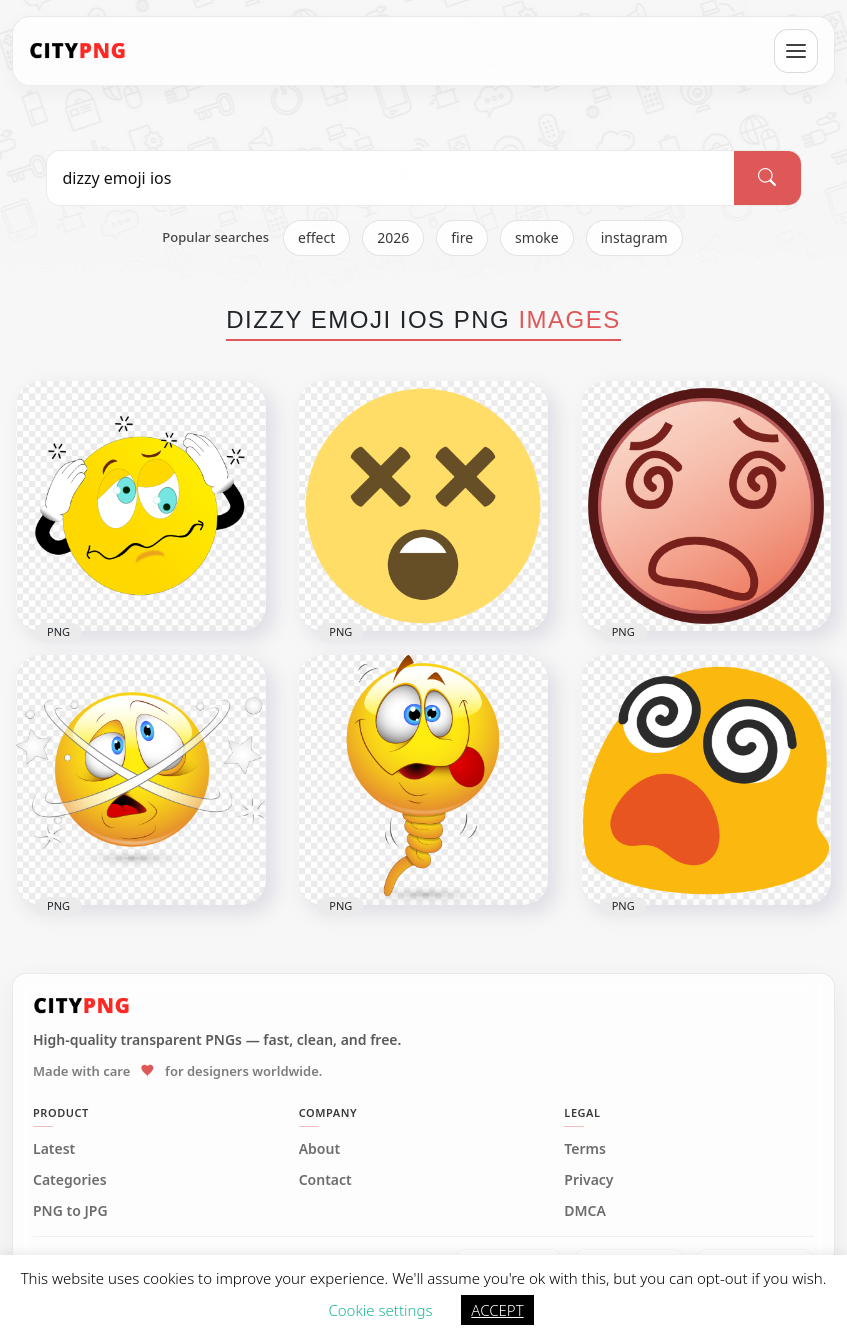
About (319, 1149)
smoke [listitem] (537, 237)
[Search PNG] (391, 178)
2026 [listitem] (393, 237)
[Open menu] (796, 51)
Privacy (588, 1180)
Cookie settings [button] (380, 1310)
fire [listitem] (462, 237)
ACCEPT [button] (497, 1310)
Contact (325, 1180)
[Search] (767, 178)
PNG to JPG (70, 1211)
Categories (70, 1180)
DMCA (585, 1211)
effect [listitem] (316, 237)
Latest (54, 1149)
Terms (585, 1149)
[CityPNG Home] (78, 51)
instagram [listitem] (634, 237)
